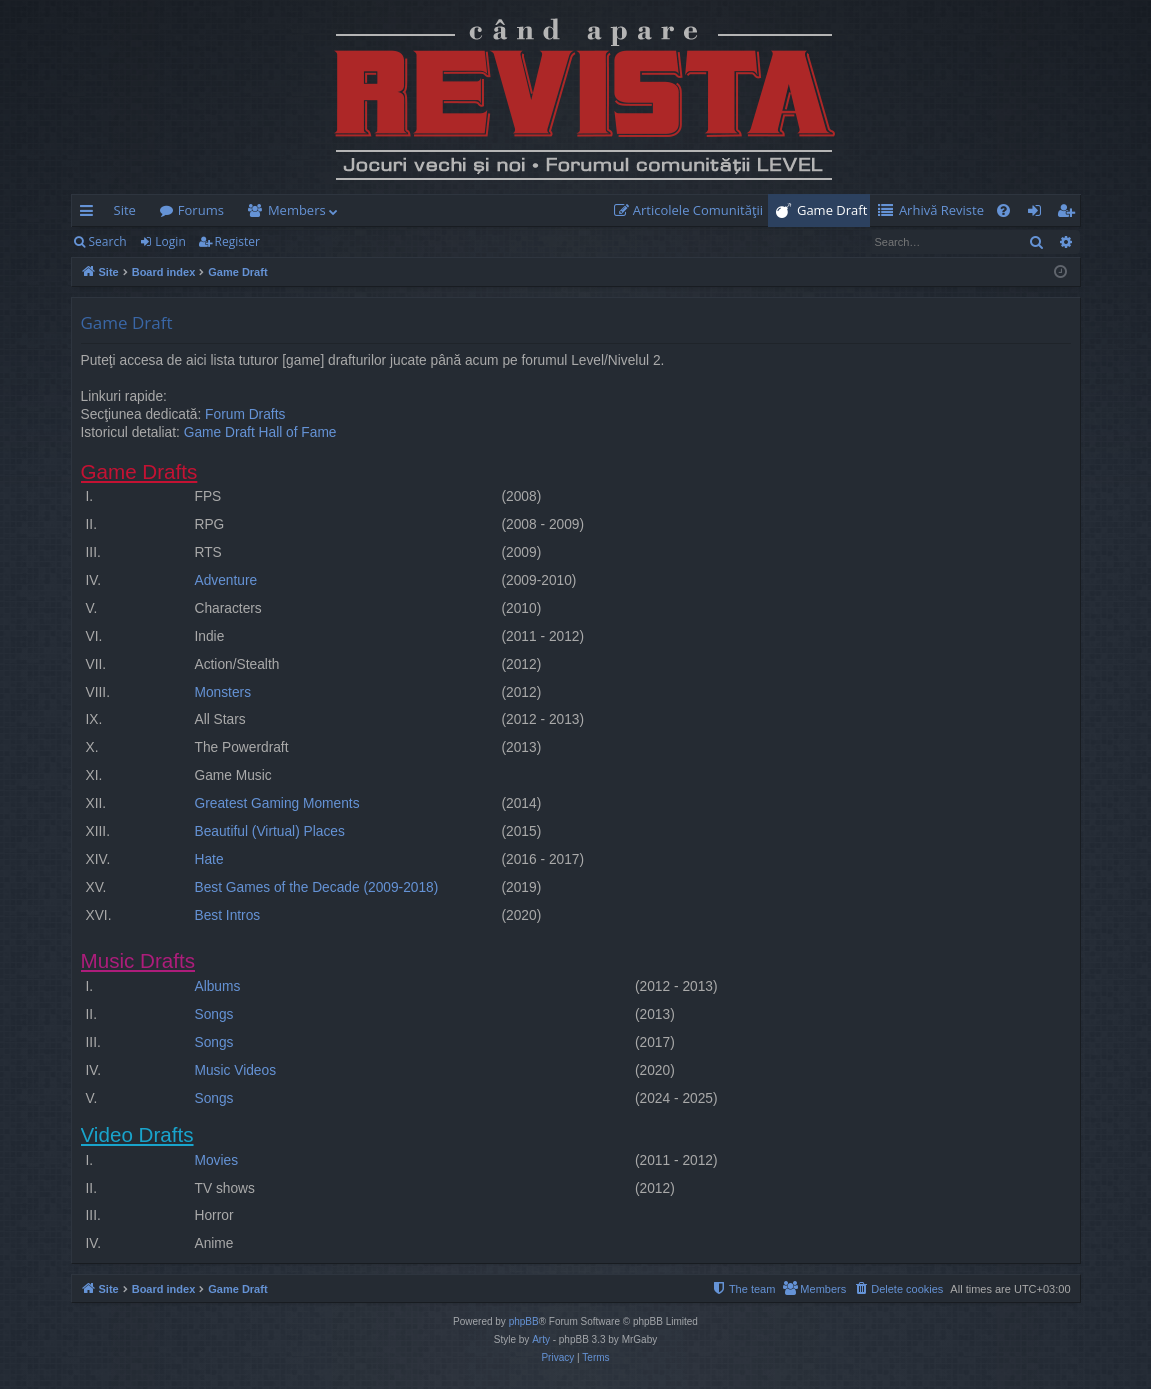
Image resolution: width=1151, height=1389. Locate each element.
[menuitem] (693, 210)
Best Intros (228, 915)
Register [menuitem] (1069, 214)
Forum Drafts (245, 414)
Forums (201, 210)
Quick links (90, 214)
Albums (218, 986)
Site (125, 210)
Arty (541, 1339)
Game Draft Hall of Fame (260, 432)
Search (108, 241)
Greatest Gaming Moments (277, 803)
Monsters (223, 692)
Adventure (226, 580)
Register (237, 241)
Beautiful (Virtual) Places (270, 831)
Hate (209, 859)
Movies (217, 1160)
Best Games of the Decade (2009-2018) (317, 887)
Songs (214, 1014)
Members (297, 210)
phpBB (524, 1321)
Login (170, 241)
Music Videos (236, 1070)
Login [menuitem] (1038, 214)
